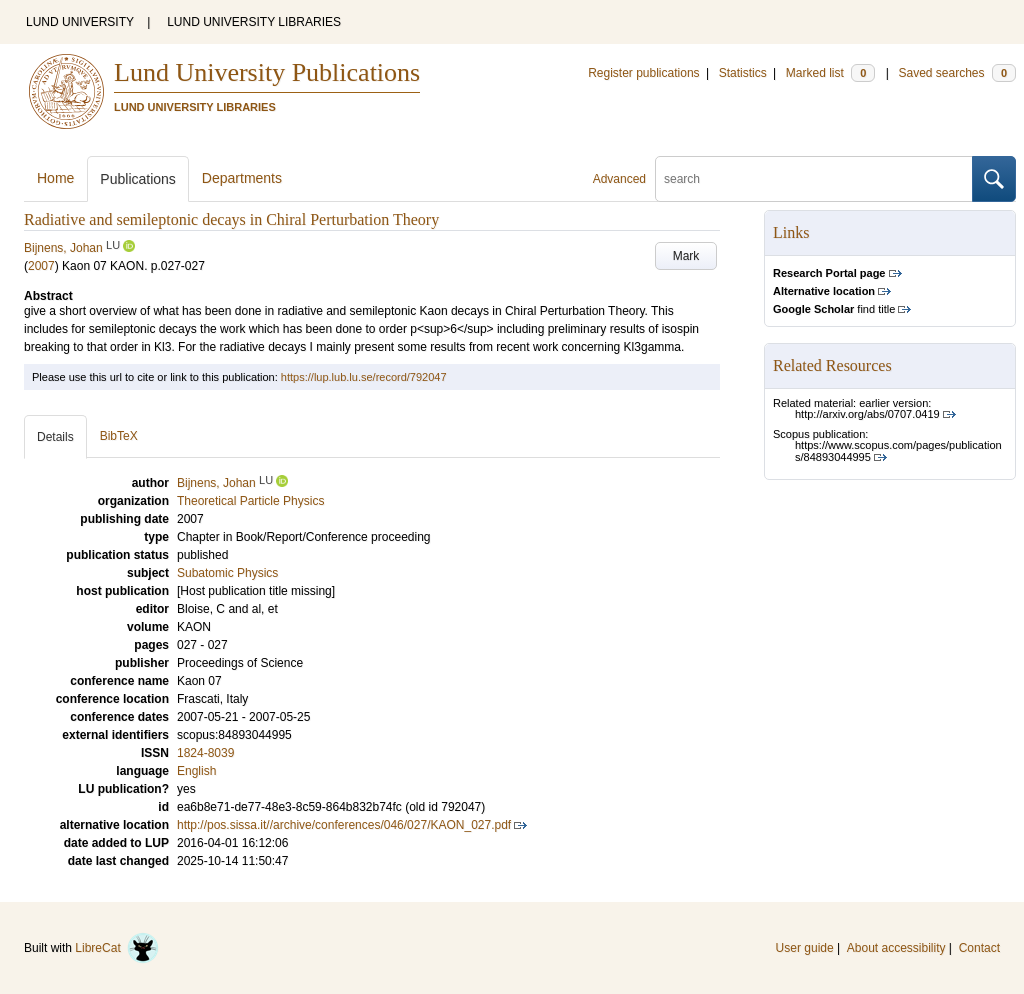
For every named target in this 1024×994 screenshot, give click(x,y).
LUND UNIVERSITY (80, 22)
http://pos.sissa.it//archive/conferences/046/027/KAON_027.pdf (344, 825)
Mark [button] (686, 256)
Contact (979, 948)
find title (834, 309)
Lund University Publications (267, 72)
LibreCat (117, 948)
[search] (814, 179)
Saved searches (957, 73)
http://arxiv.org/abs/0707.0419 (867, 414)
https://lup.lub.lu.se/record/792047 (364, 377)
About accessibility (896, 948)
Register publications (643, 73)
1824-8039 (205, 753)
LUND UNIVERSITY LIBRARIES (254, 22)
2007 (41, 266)
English (196, 771)
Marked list (830, 73)
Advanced (619, 179)
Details (55, 437)
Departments (242, 178)
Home (55, 178)
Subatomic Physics (227, 573)
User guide (805, 948)
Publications (138, 179)
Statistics (743, 73)
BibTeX (119, 436)
